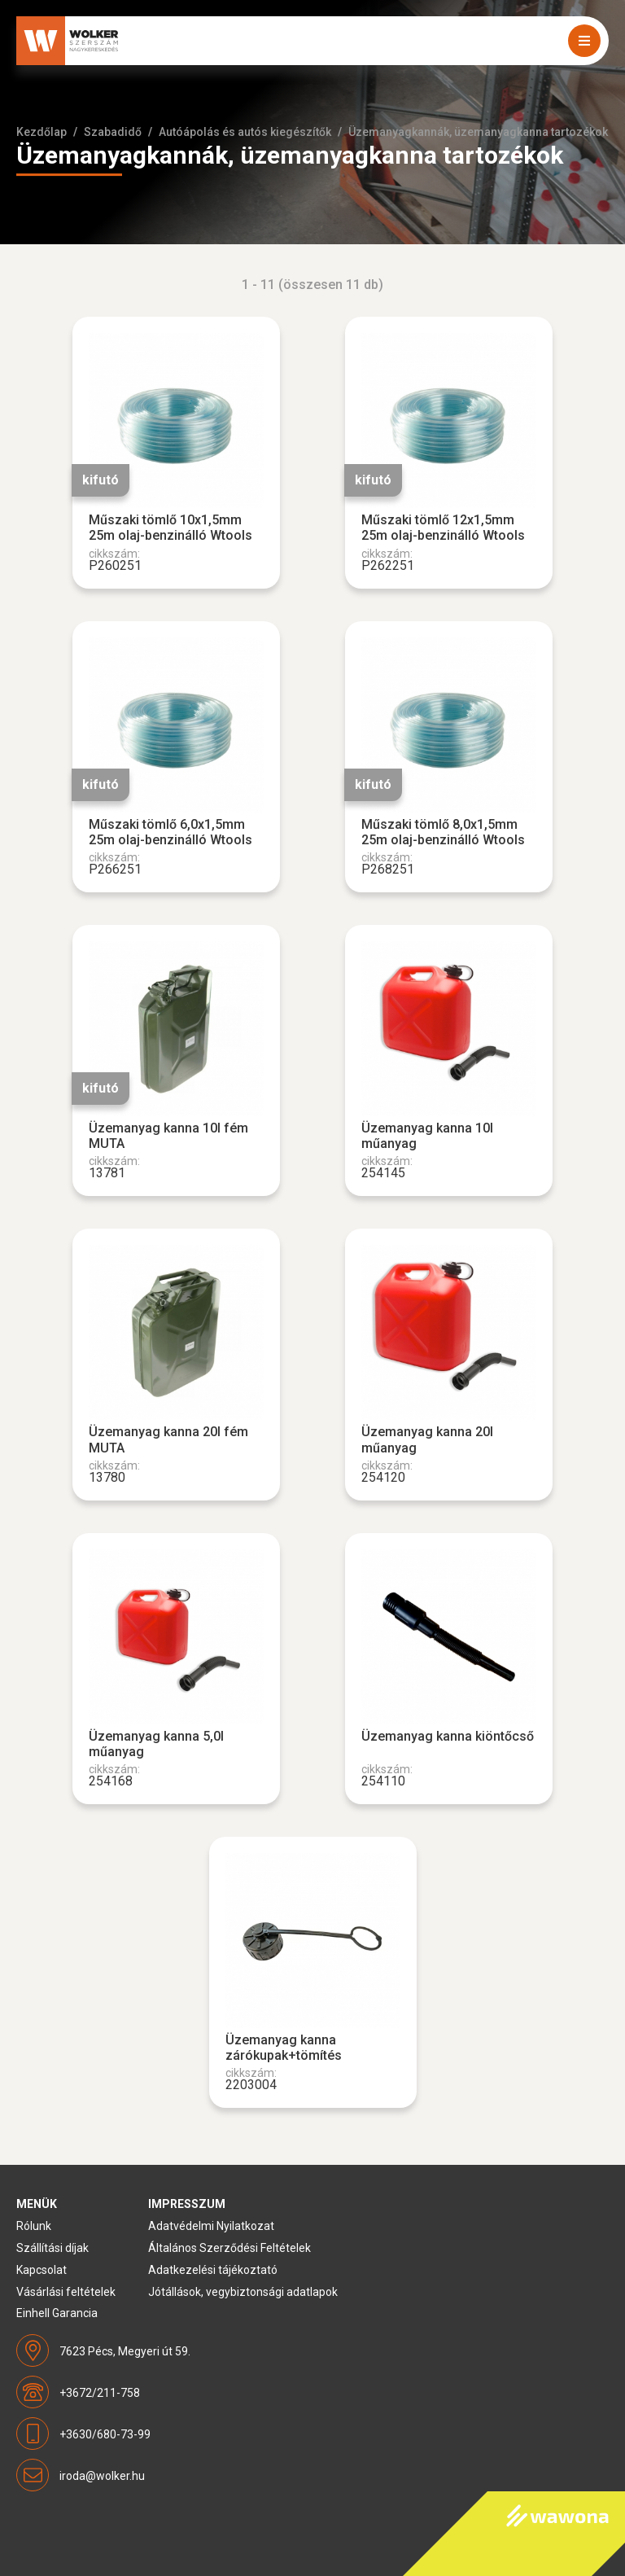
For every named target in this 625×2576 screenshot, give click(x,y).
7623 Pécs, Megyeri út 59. (124, 2351)
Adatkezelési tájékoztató (213, 2269)
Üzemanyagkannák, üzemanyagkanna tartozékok (478, 131)
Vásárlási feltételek (66, 2291)
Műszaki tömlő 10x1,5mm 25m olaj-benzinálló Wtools (170, 527)
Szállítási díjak (52, 2247)
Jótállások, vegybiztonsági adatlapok (243, 2291)
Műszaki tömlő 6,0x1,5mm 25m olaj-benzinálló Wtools (170, 832)
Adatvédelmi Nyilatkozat (211, 2225)
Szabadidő (113, 131)
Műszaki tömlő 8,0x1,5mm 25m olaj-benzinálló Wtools (443, 832)
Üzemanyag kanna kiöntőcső (447, 1736)
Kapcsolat (41, 2269)
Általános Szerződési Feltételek (229, 2247)
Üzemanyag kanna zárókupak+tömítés (283, 2047)
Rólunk (33, 2225)
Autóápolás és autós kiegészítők (245, 131)
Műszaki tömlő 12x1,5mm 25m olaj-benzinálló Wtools (443, 527)
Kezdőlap (41, 131)
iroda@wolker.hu (102, 2475)
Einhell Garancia (57, 2313)
